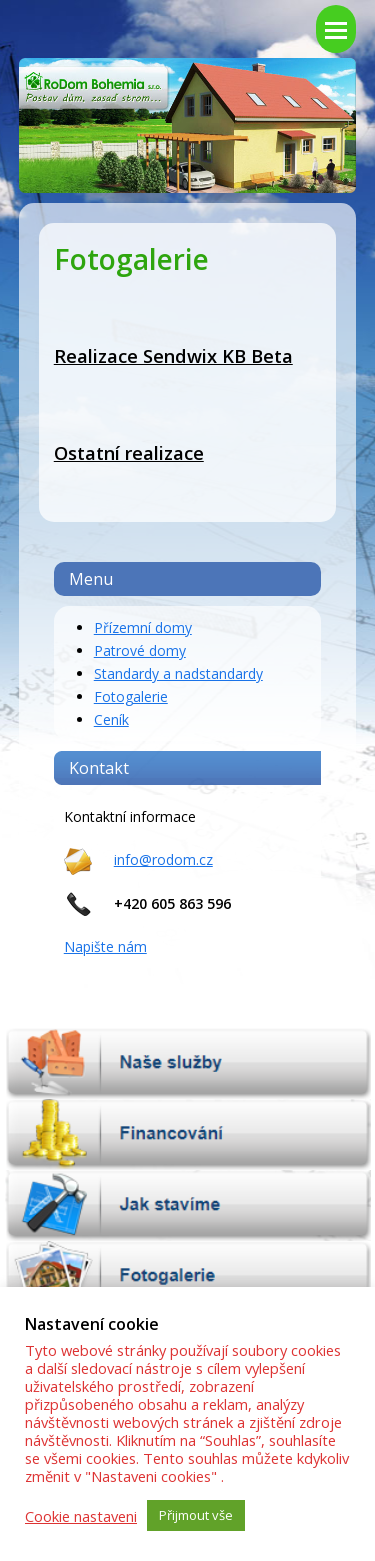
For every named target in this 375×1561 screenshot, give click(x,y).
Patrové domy (140, 650)
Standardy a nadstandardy (178, 673)
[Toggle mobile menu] (336, 29)
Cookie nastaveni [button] (81, 1516)
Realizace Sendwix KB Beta (173, 355)
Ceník (111, 719)
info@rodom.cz (163, 859)
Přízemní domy (143, 627)
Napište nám (105, 946)
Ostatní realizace (129, 452)
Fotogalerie (131, 696)
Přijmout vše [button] (196, 1515)
